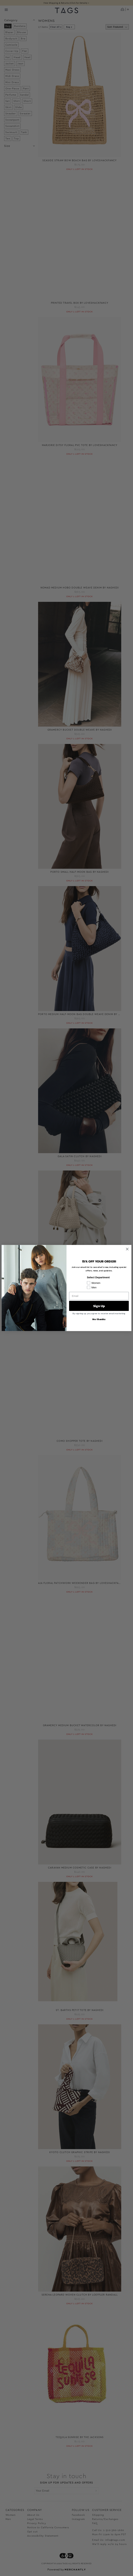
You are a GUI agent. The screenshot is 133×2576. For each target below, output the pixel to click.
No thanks (98, 1319)
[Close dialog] (127, 1249)
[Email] (99, 1296)
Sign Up (99, 1305)
